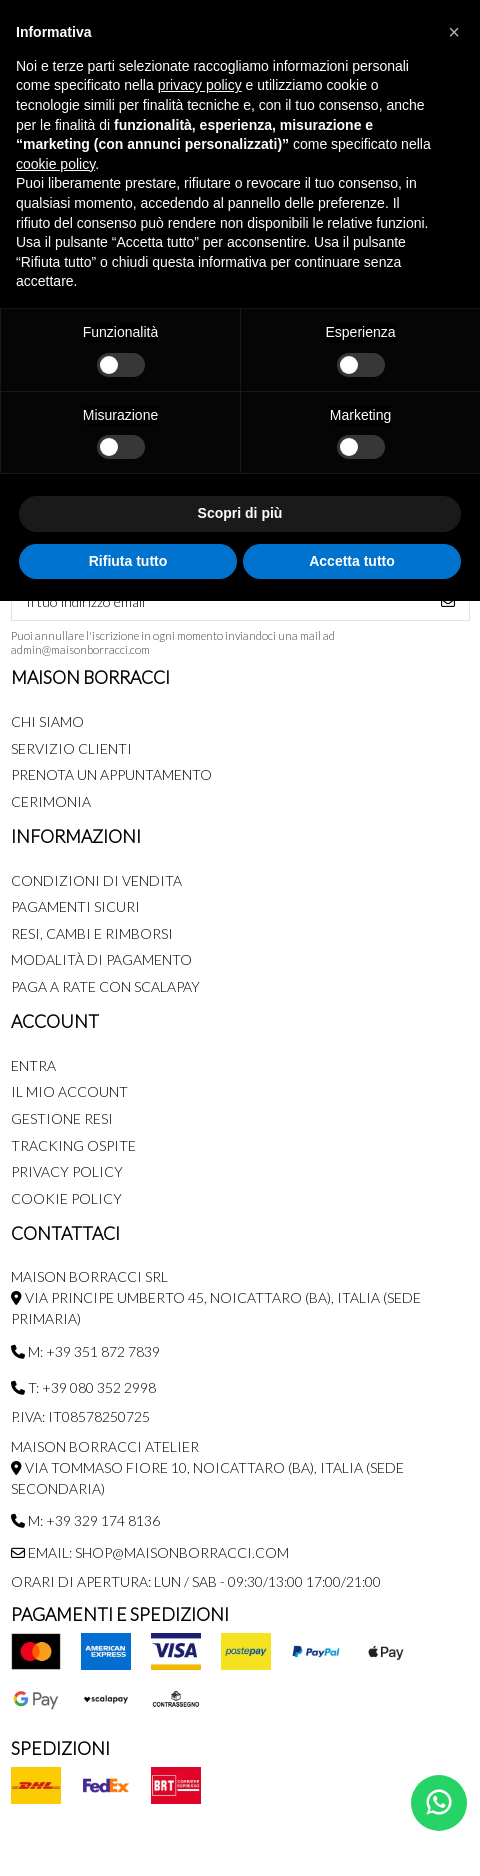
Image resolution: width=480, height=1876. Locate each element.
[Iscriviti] (448, 601)
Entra (33, 1065)
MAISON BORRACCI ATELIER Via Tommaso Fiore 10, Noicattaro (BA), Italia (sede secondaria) (207, 1467)
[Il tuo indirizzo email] (220, 601)
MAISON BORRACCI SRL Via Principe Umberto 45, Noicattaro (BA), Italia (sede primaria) (216, 1297)
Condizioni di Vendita (96, 880)
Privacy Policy (67, 1171)
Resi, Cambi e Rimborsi (92, 933)
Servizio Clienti (71, 748)
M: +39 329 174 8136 (85, 1520)
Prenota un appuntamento (111, 774)
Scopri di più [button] (240, 513)
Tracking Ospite (73, 1145)
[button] (454, 32)
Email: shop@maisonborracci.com (150, 1552)
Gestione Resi (62, 1118)
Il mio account (69, 1091)
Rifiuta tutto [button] (128, 561)
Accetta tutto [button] (352, 561)
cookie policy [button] (55, 164)
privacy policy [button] (200, 85)
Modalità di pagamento (101, 959)
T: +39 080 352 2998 (83, 1387)
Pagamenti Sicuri (75, 906)
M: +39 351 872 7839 (85, 1351)
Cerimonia (51, 801)
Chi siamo (47, 721)
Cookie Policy (66, 1198)
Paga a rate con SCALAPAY (105, 986)
